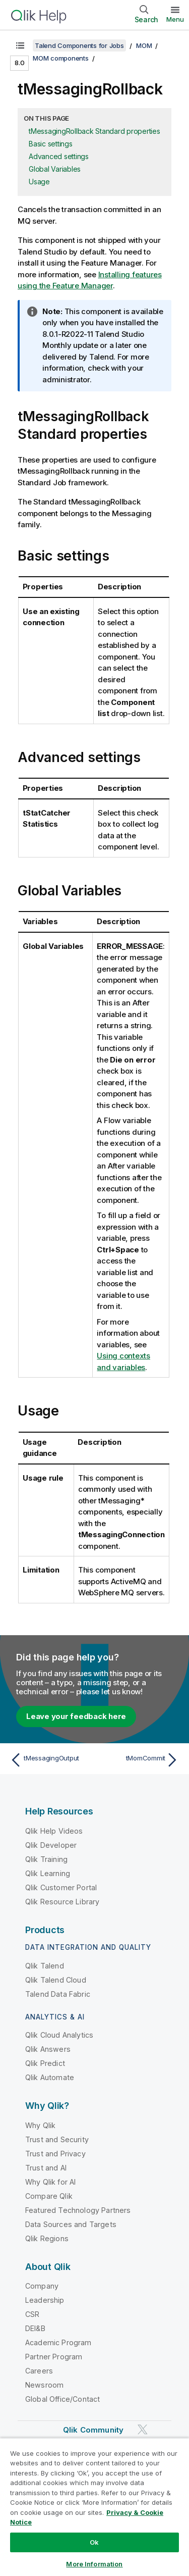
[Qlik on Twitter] (142, 2429)
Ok (94, 2542)
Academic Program (58, 2342)
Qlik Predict (45, 2063)
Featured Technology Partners (78, 2210)
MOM (144, 45)
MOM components (61, 58)
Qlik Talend (44, 1965)
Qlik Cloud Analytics (59, 2035)
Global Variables (55, 169)
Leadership (45, 2300)
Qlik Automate (49, 2077)
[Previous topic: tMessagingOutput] (50, 1759)
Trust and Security (57, 2139)
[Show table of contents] (20, 45)
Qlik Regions (47, 2238)
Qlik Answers (48, 2049)
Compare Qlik (49, 2196)
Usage (39, 181)
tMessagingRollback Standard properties (94, 131)
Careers (39, 2370)
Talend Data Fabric (57, 1994)
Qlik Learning (47, 1873)
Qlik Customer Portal (61, 1887)
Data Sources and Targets (70, 2224)
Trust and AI (46, 2167)
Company (41, 2286)
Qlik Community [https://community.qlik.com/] (93, 2430)
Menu (175, 19)
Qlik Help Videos (54, 1831)
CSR (32, 2314)
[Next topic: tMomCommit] (138, 1759)
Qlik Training (46, 1859)
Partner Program (53, 2356)
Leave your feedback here (76, 1716)
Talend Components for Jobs (79, 45)
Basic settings (51, 143)
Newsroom (44, 2385)
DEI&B (35, 2328)
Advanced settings (59, 156)
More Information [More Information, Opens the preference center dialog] (94, 2564)
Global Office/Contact (62, 2399)
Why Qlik (40, 2125)
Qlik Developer (51, 1845)
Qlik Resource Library (62, 1901)
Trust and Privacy (55, 2153)
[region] (94, 2507)
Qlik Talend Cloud (55, 1980)
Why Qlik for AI (50, 2182)
